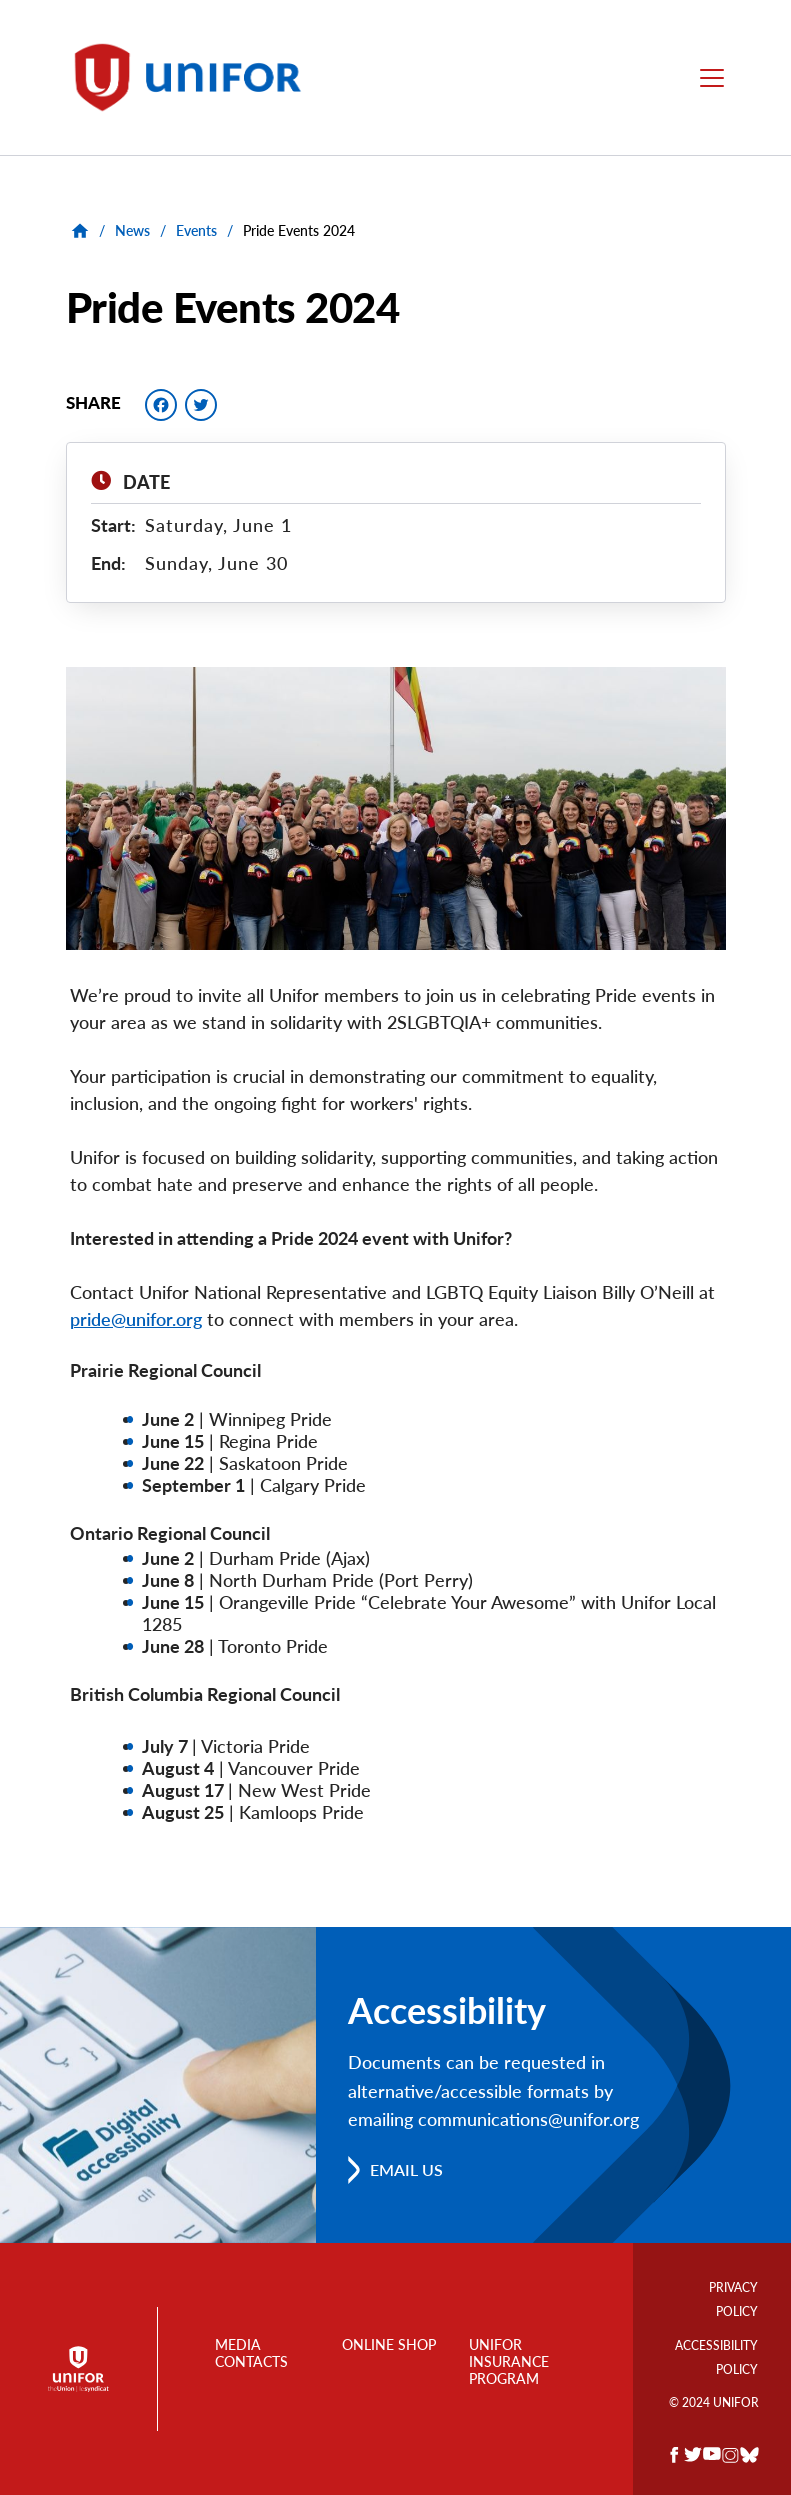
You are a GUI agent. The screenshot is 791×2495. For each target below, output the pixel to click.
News (132, 230)
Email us (406, 2169)
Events (196, 230)
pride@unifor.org (136, 1319)
